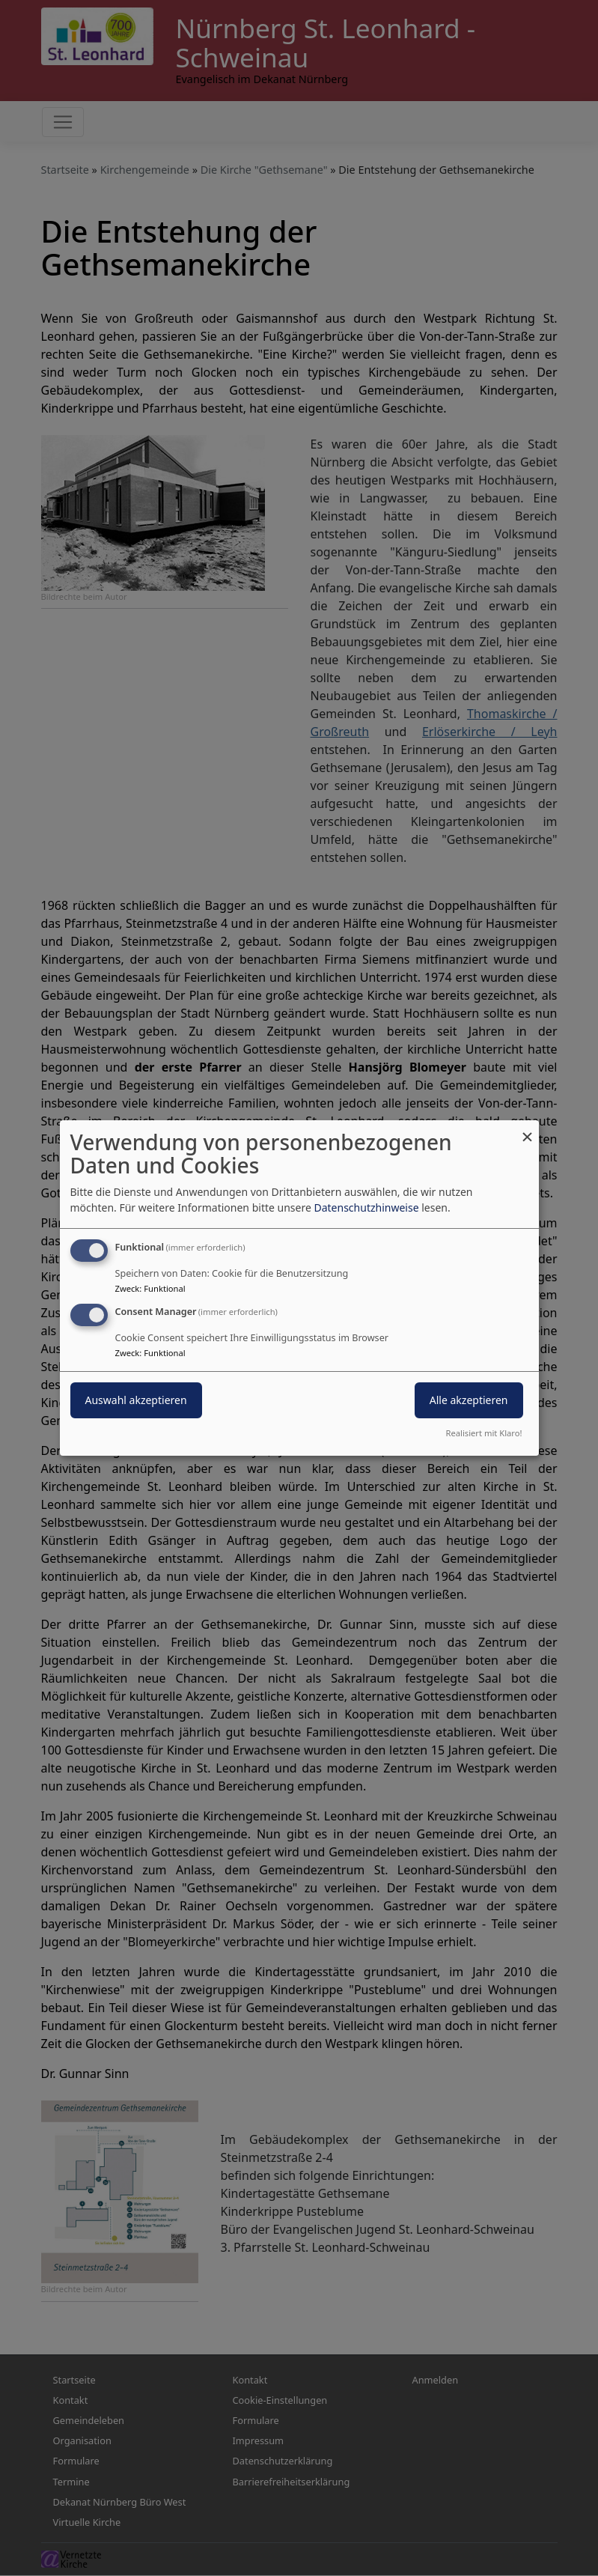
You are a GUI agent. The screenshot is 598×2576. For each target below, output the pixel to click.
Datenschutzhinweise (366, 1207)
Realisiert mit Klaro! (484, 1433)
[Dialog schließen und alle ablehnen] (527, 1129)
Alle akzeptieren (469, 1400)
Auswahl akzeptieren (136, 1400)
